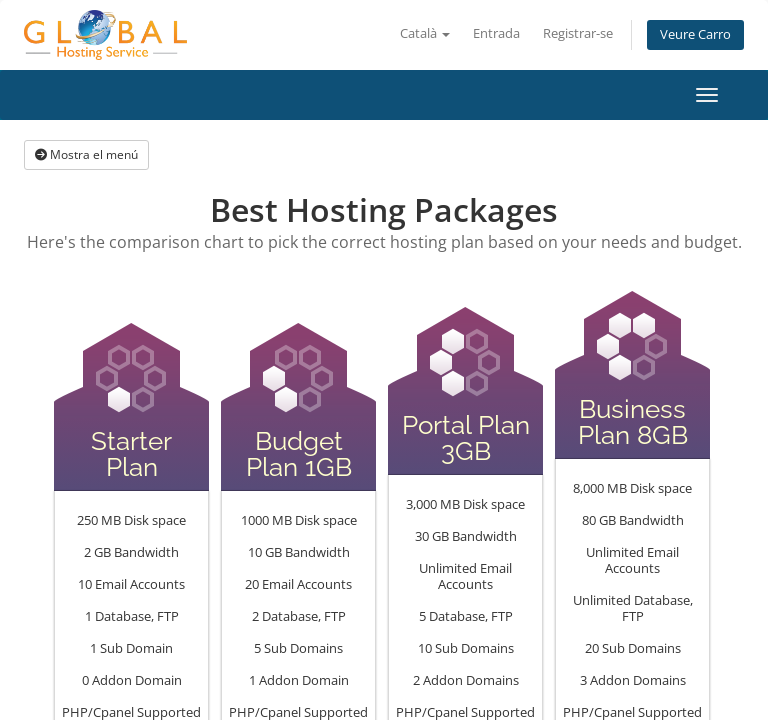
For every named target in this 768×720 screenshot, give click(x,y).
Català (425, 33)
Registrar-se (578, 33)
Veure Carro (695, 34)
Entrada (496, 33)
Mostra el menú (86, 154)
